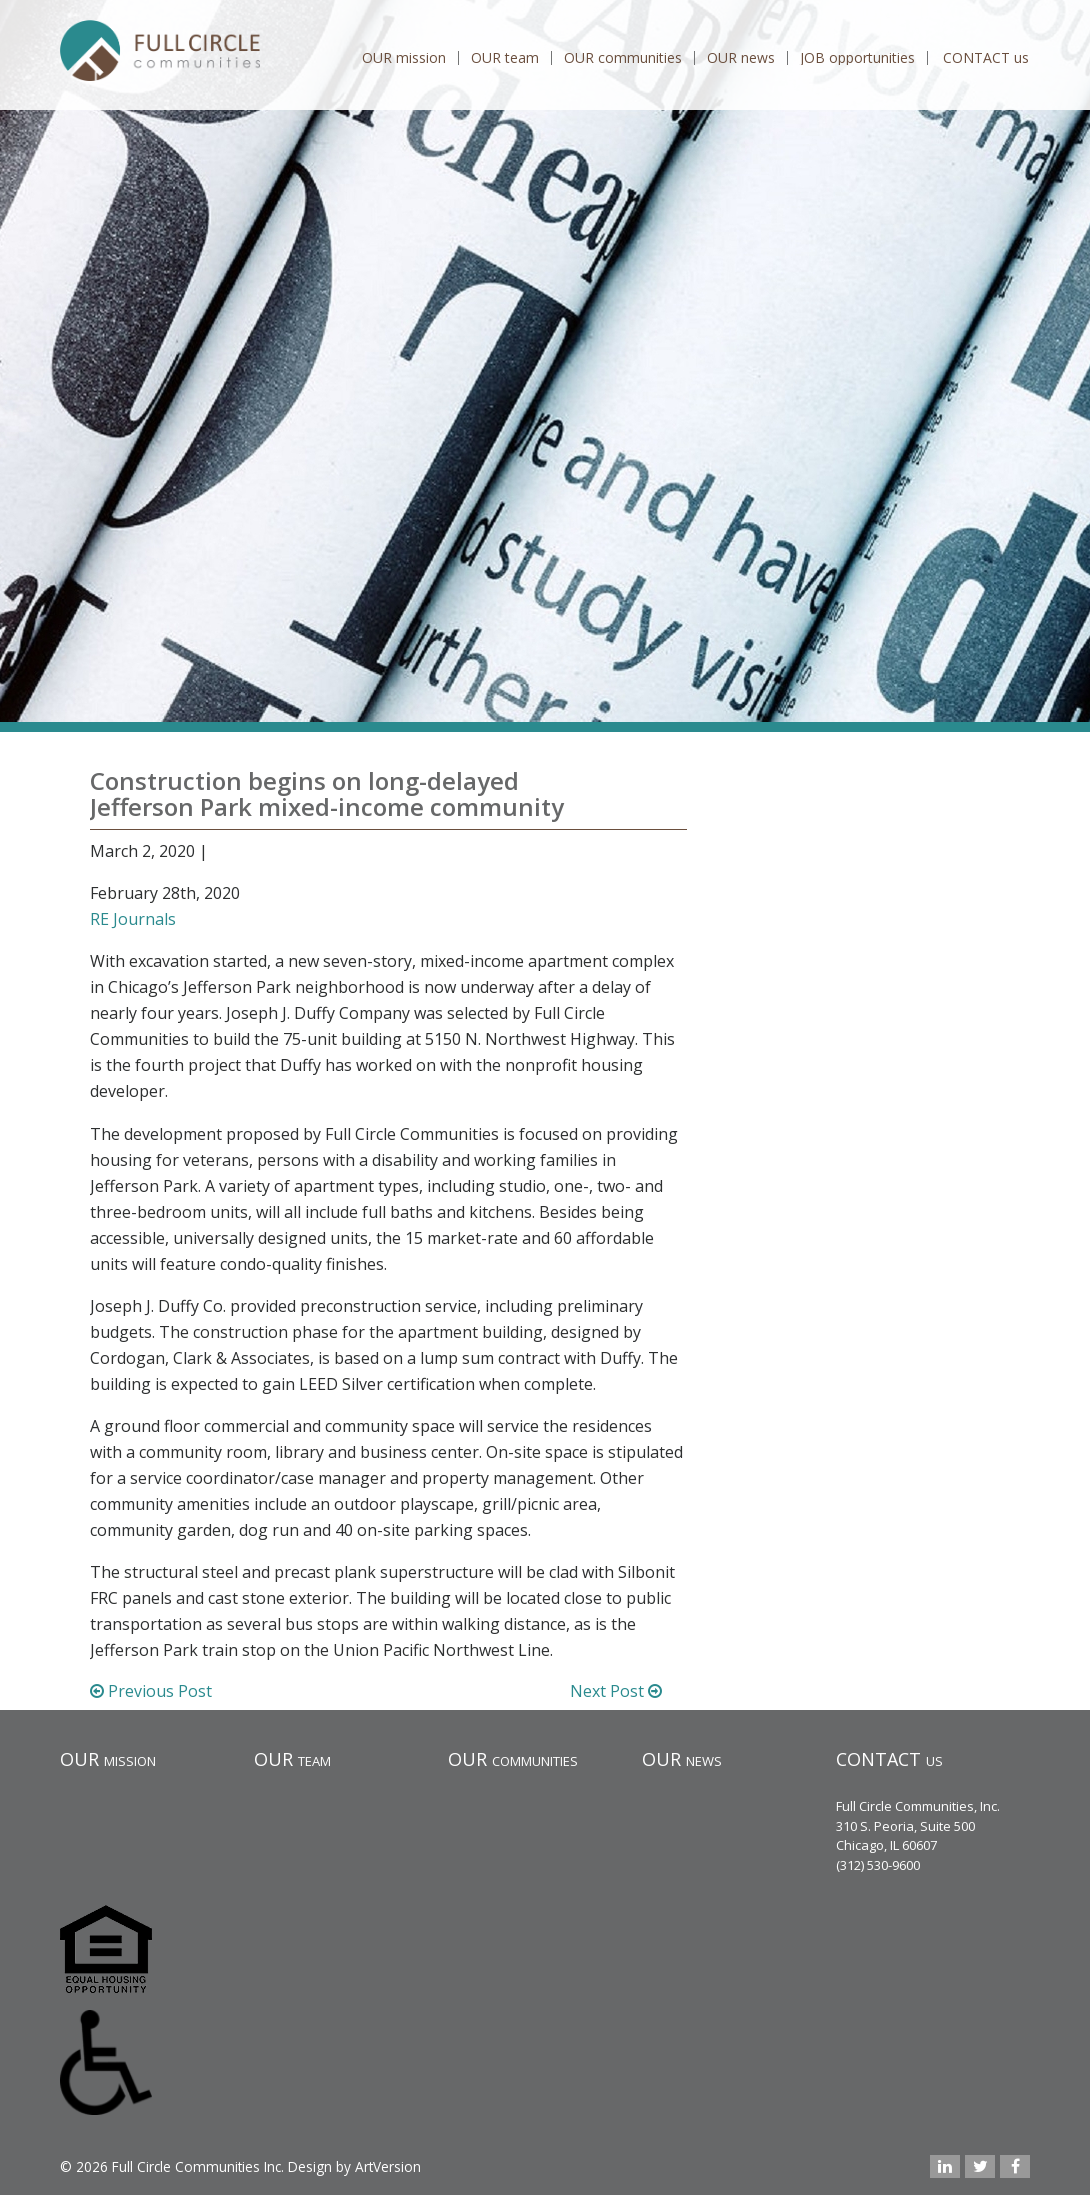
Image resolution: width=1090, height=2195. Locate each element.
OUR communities (623, 58)
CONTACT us (986, 58)
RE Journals (133, 919)
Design (310, 2166)
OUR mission (404, 58)
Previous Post (151, 1691)
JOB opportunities (857, 58)
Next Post (616, 1691)
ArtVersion (388, 2166)
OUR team (505, 58)
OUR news (741, 58)
